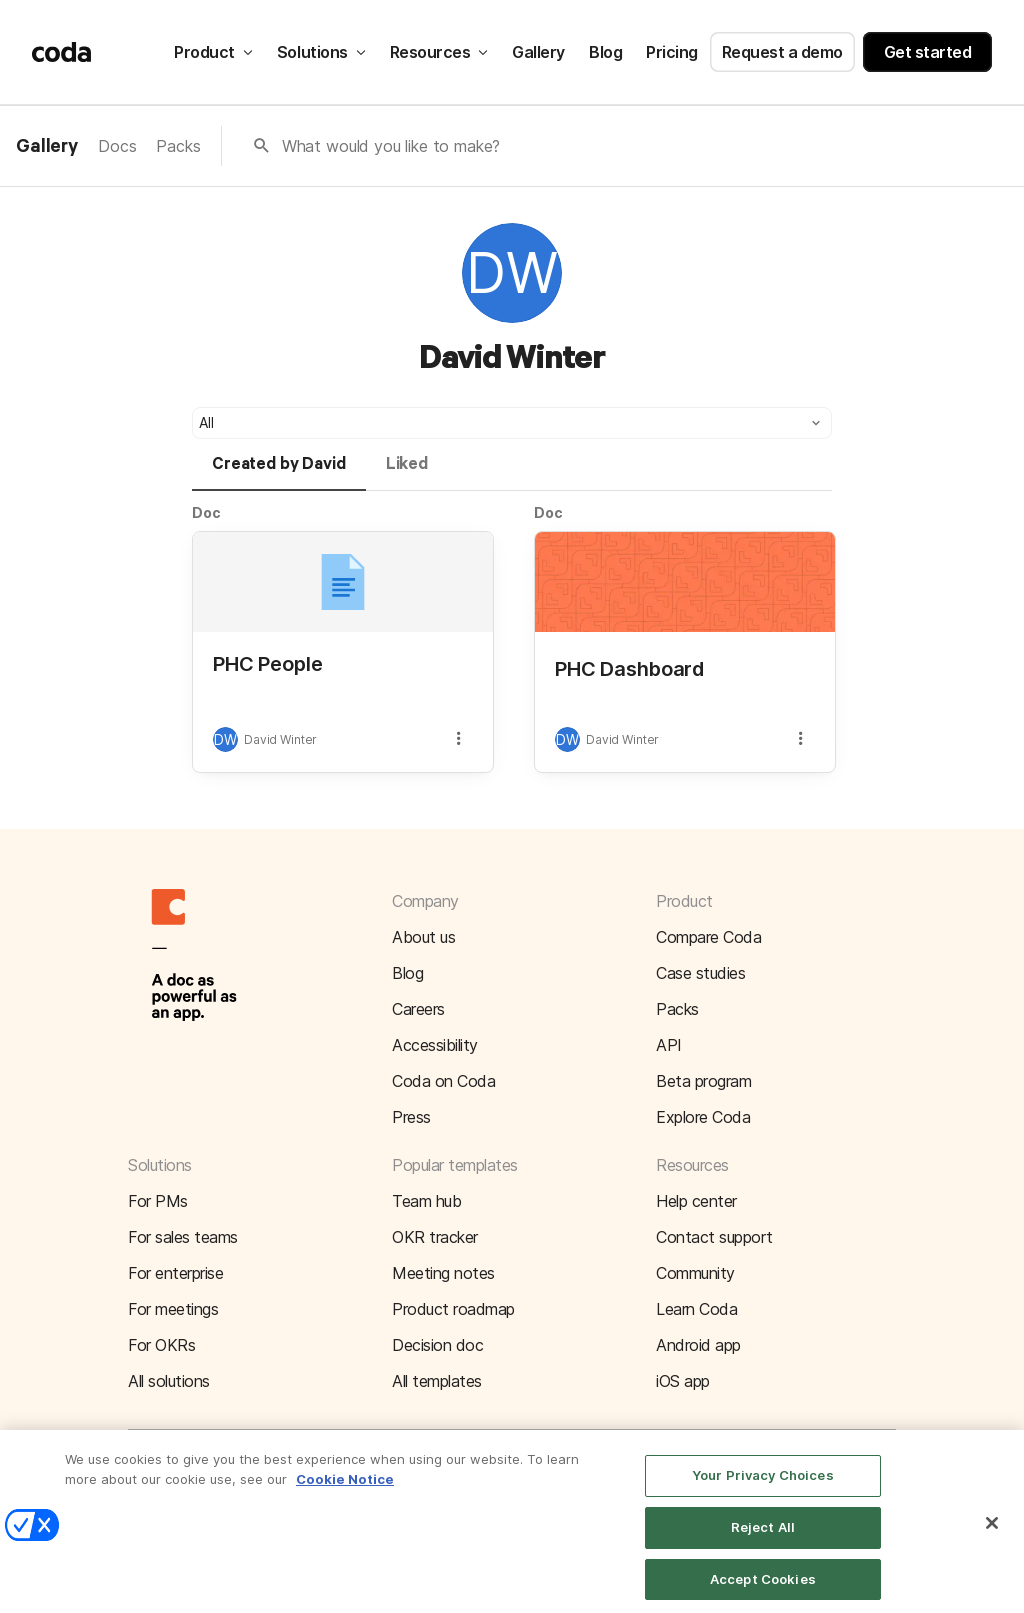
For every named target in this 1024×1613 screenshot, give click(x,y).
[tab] (279, 473)
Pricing (672, 52)
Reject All (763, 1538)
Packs (178, 146)
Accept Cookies (763, 1590)
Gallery (538, 52)
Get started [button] (928, 52)
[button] (512, 423)
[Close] (992, 1534)
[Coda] (62, 52)
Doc (206, 512)
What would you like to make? (391, 146)
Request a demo (782, 52)
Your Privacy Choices (763, 1486)
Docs (117, 146)
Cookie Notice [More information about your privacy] (345, 1490)
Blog (605, 52)
